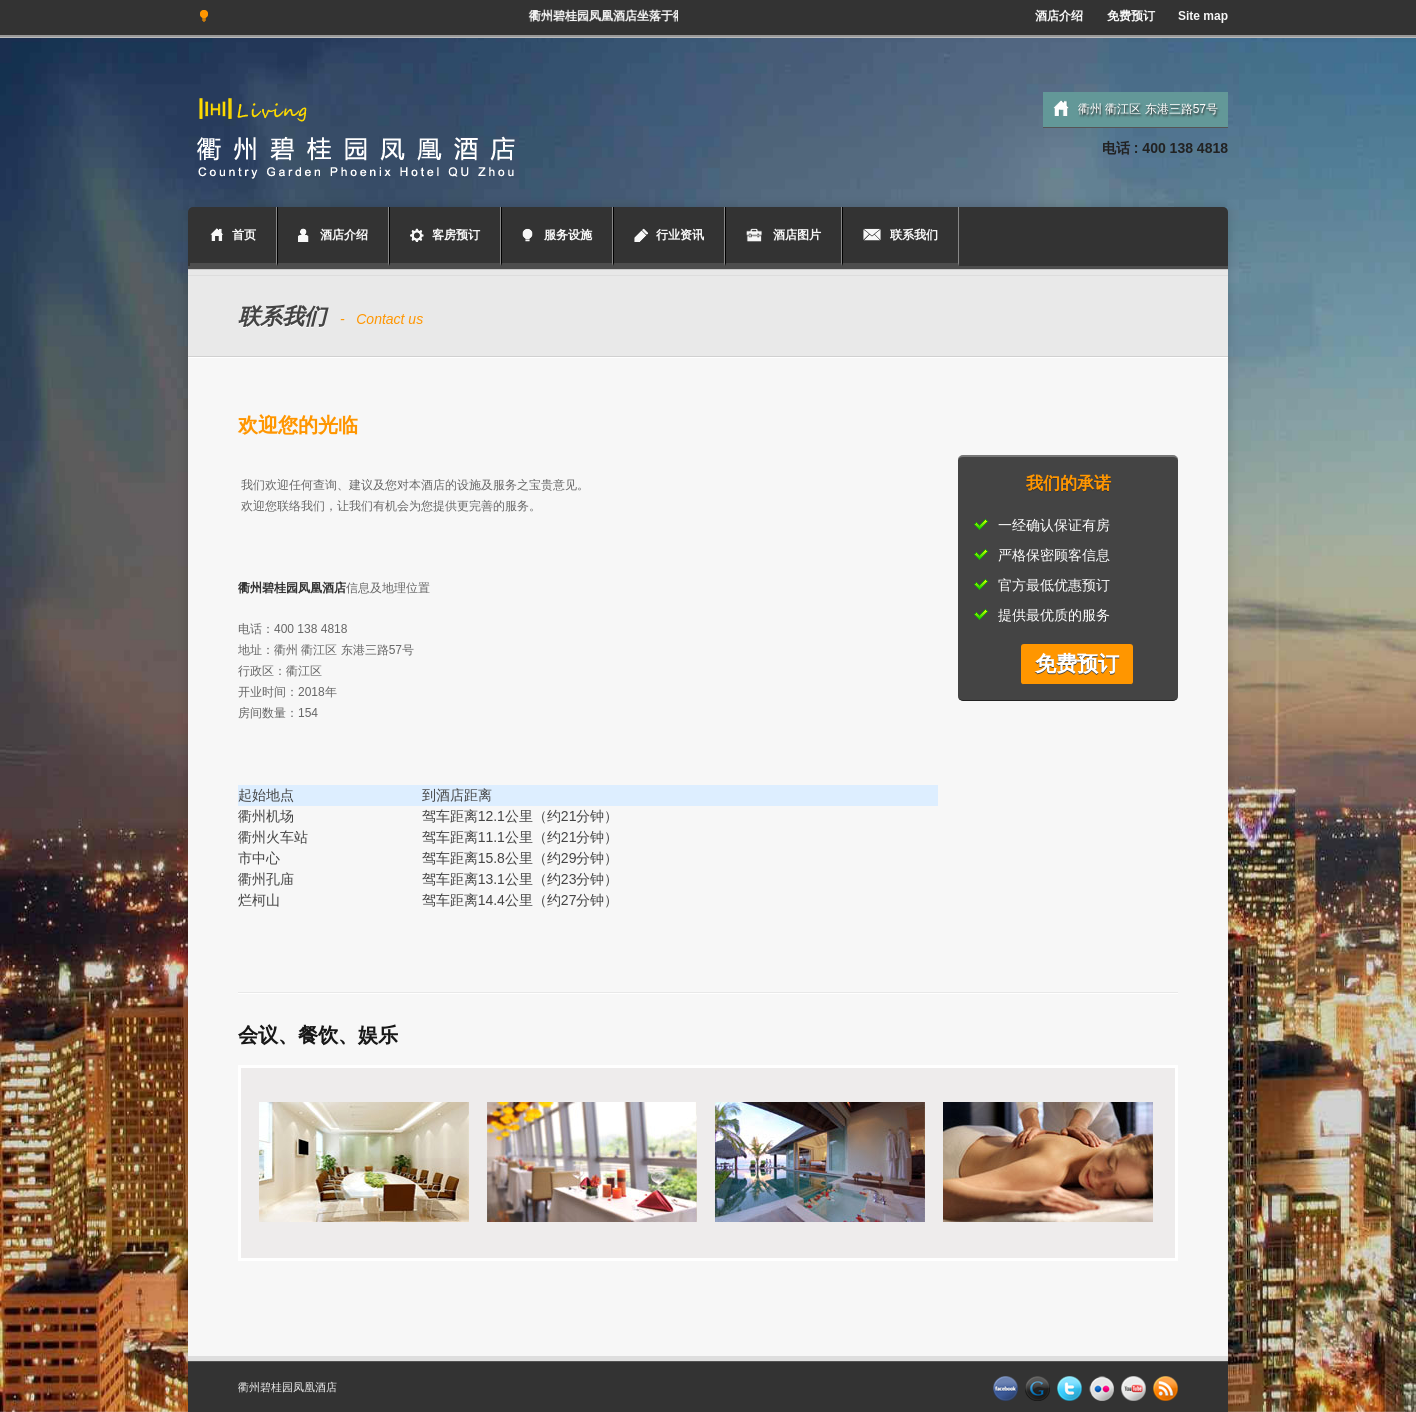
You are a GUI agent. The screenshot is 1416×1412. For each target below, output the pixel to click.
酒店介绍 (1059, 16)
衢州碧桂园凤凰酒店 (287, 1387)
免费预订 (1131, 16)
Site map (1203, 16)
